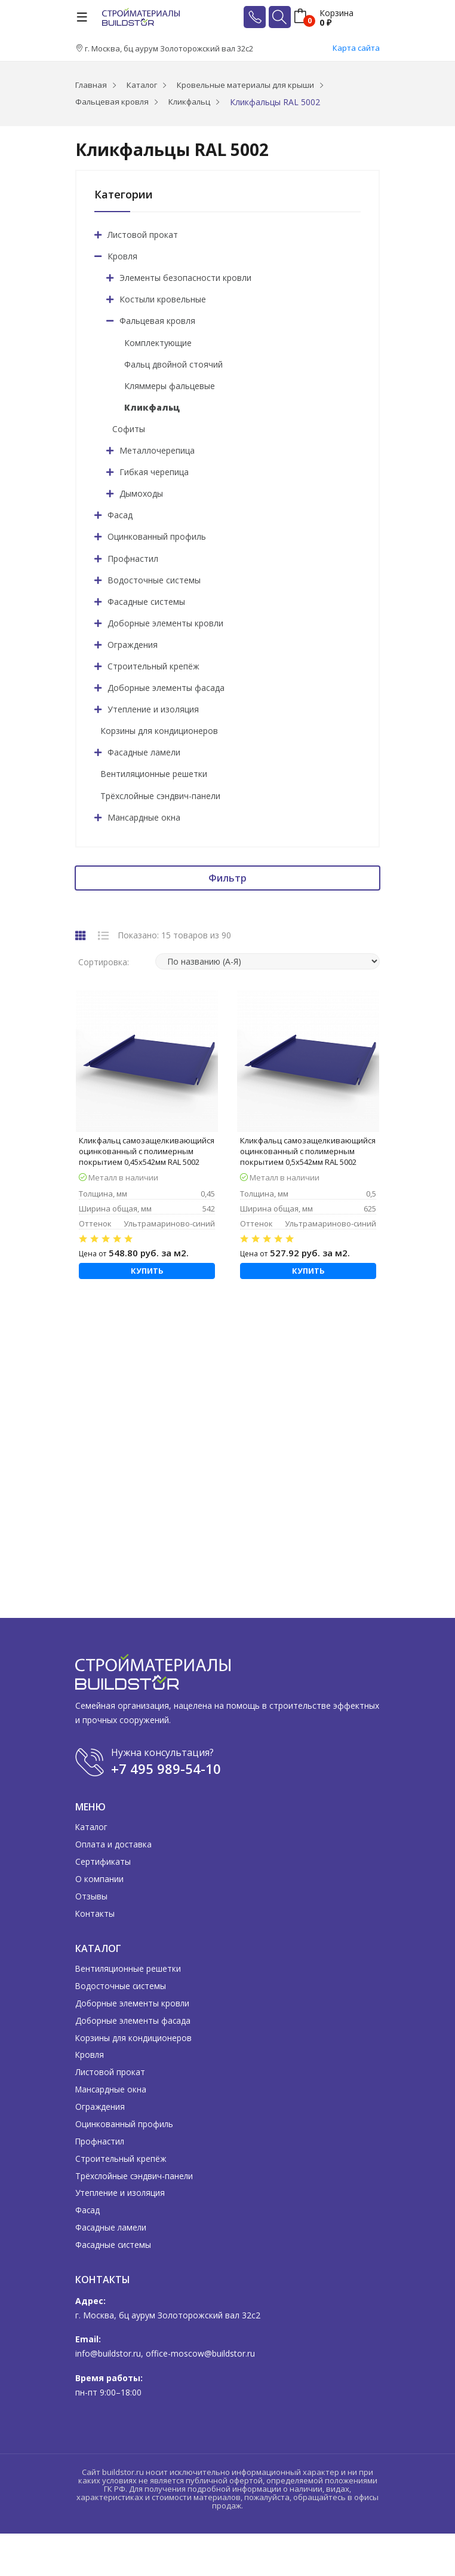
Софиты (128, 429)
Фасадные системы (146, 601)
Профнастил (132, 558)
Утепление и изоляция (153, 709)
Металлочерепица (157, 450)
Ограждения (132, 644)
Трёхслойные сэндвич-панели (160, 795)
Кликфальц (152, 407)
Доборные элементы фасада (166, 687)
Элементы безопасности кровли (185, 277)
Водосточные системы (154, 580)
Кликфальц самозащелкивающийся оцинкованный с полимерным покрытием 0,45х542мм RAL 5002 (146, 1151)
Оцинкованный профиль (156, 536)
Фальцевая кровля (157, 320)
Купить (147, 1270)
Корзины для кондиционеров (159, 730)
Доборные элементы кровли (165, 623)
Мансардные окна (143, 817)
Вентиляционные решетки (153, 773)
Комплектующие (158, 342)
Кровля (122, 256)
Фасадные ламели (143, 752)
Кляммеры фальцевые (169, 385)
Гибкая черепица (154, 472)
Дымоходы (141, 493)
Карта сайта (356, 47)
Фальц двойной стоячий (173, 364)
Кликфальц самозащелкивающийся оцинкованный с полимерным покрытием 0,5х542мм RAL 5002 (308, 1151)
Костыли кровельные (162, 299)
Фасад (120, 515)
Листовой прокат (142, 234)
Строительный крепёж (153, 666)
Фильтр (227, 878)
